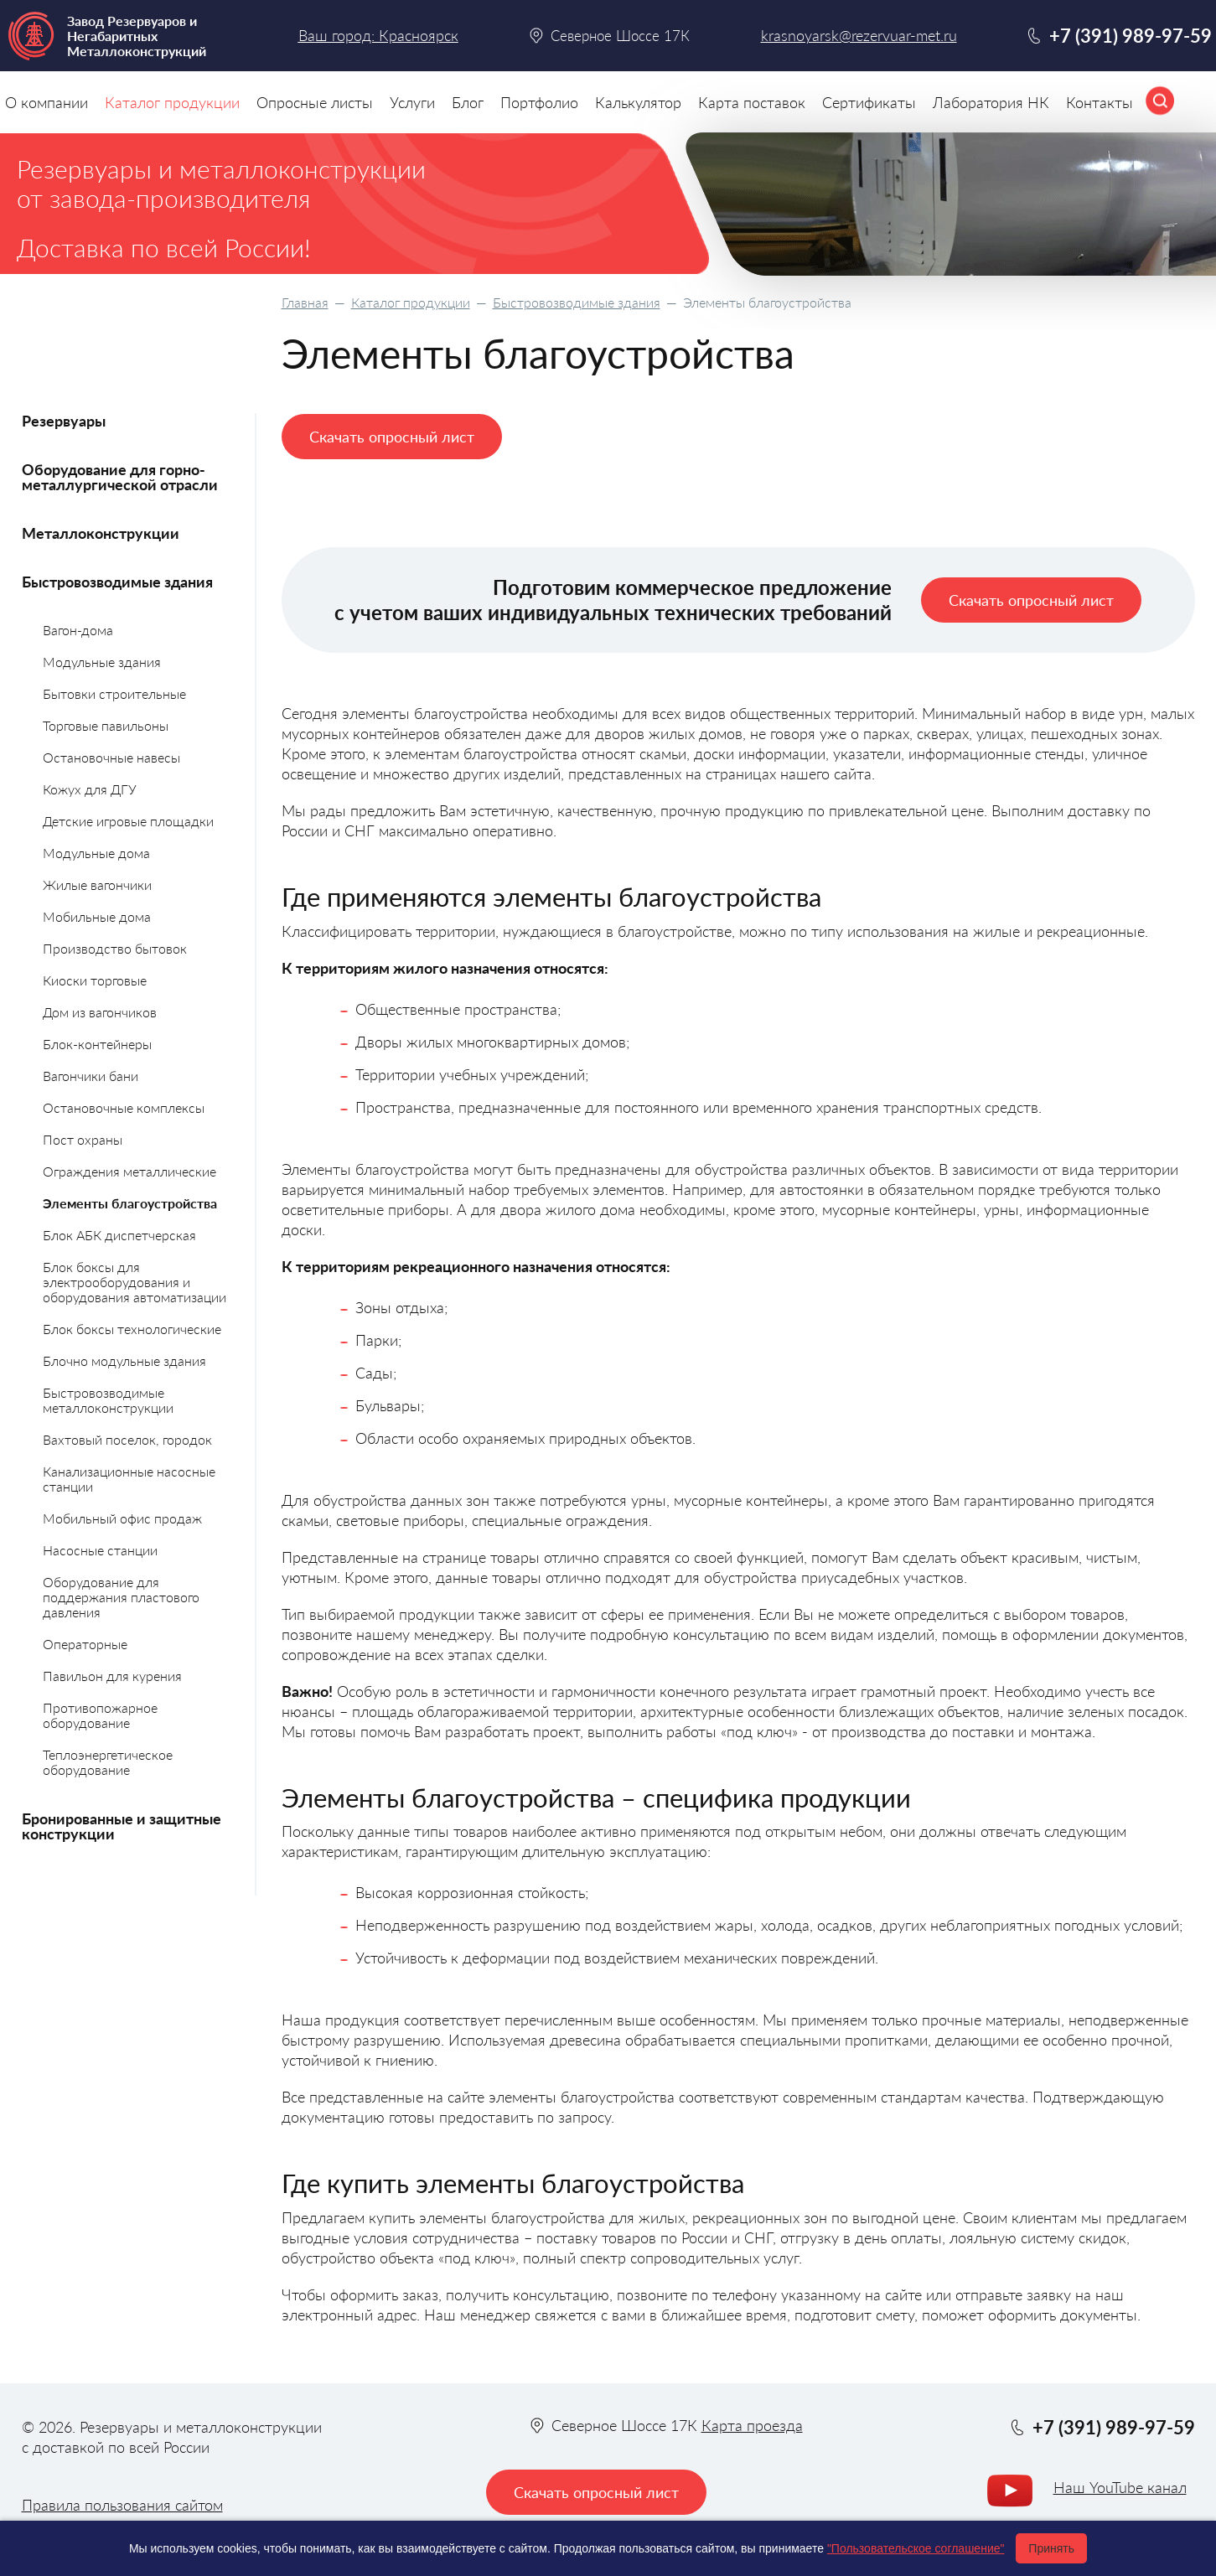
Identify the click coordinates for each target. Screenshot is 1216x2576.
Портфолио (539, 102)
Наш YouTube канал (1120, 2487)
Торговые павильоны (105, 725)
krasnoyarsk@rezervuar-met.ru (859, 35)
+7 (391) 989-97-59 (1130, 35)
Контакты (1099, 102)
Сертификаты (869, 102)
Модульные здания (102, 662)
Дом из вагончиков (100, 1012)
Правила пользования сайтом (122, 2505)
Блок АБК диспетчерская (119, 1235)
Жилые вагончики (97, 884)
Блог (468, 102)
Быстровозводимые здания (576, 302)
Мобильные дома (97, 916)
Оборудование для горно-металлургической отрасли (120, 477)
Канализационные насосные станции (129, 1478)
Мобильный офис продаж (122, 1518)
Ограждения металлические (129, 1171)
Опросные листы (314, 102)
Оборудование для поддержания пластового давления (121, 1597)
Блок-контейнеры (97, 1044)
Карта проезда (752, 2425)
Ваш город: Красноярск (378, 35)
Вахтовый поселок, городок (127, 1439)
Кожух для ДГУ (90, 789)
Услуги (412, 102)
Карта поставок (751, 102)
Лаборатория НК (991, 102)
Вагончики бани (90, 1076)
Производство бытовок (115, 948)
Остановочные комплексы (123, 1107)
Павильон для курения (112, 1676)
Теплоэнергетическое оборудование (108, 1761)
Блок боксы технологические (132, 1329)
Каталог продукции (410, 302)
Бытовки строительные (114, 693)
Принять (1051, 2548)
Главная (305, 302)
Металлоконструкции (100, 533)
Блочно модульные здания (124, 1360)
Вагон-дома (78, 630)
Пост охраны (82, 1139)
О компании (46, 102)
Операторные (85, 1644)
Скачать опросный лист (391, 436)
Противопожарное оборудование (100, 1714)
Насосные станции (100, 1550)
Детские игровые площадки (128, 821)
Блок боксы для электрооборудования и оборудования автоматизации (134, 1282)
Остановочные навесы (111, 757)
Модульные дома (96, 853)
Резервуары (64, 420)
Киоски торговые (95, 980)
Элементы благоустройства (130, 1203)
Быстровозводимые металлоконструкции (108, 1399)
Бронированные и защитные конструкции (121, 1826)
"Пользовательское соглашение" (916, 2548)
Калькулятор (638, 102)
